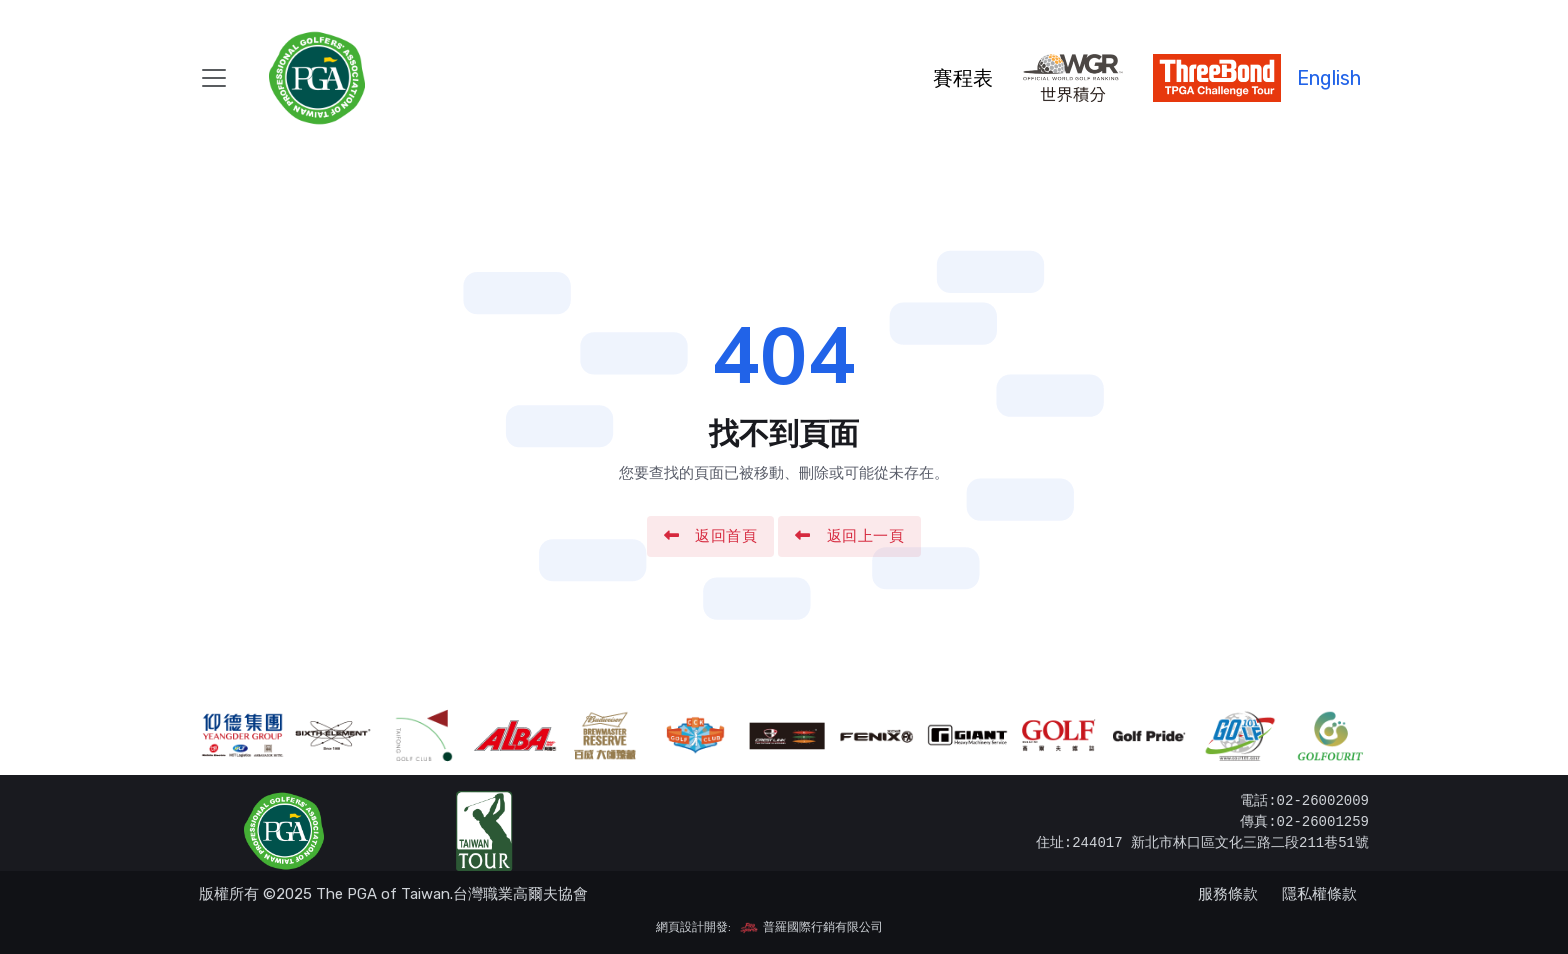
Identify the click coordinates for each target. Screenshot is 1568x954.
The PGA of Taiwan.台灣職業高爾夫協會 (452, 894)
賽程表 (963, 78)
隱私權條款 (1319, 894)
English (1329, 78)
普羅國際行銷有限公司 (811, 927)
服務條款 (1228, 894)
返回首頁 (711, 536)
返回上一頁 (849, 536)
